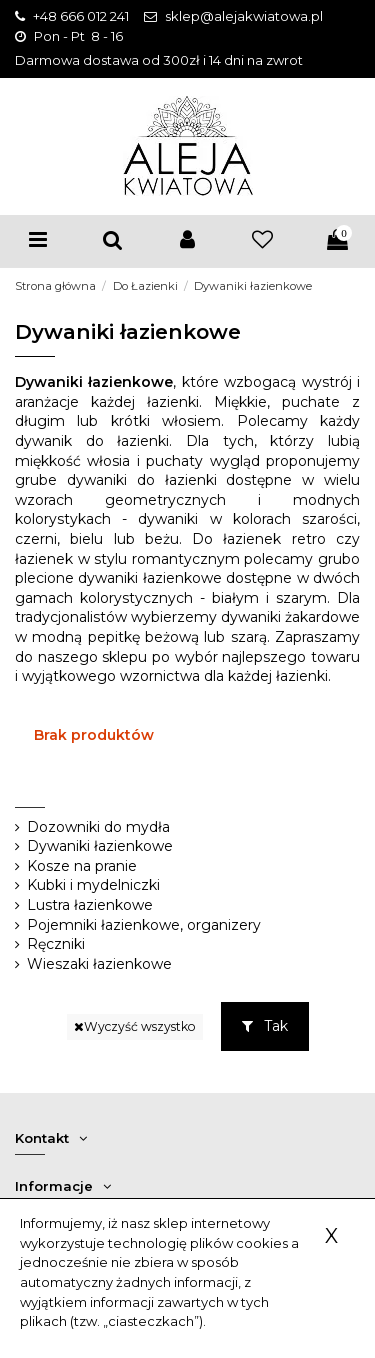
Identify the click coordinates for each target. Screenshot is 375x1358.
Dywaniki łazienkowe (100, 846)
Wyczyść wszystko (135, 1026)
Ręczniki (56, 944)
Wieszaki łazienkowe (99, 964)
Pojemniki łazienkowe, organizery (144, 925)
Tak (265, 1026)
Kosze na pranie (82, 866)
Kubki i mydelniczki (93, 885)
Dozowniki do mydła (98, 827)
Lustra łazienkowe (90, 905)
